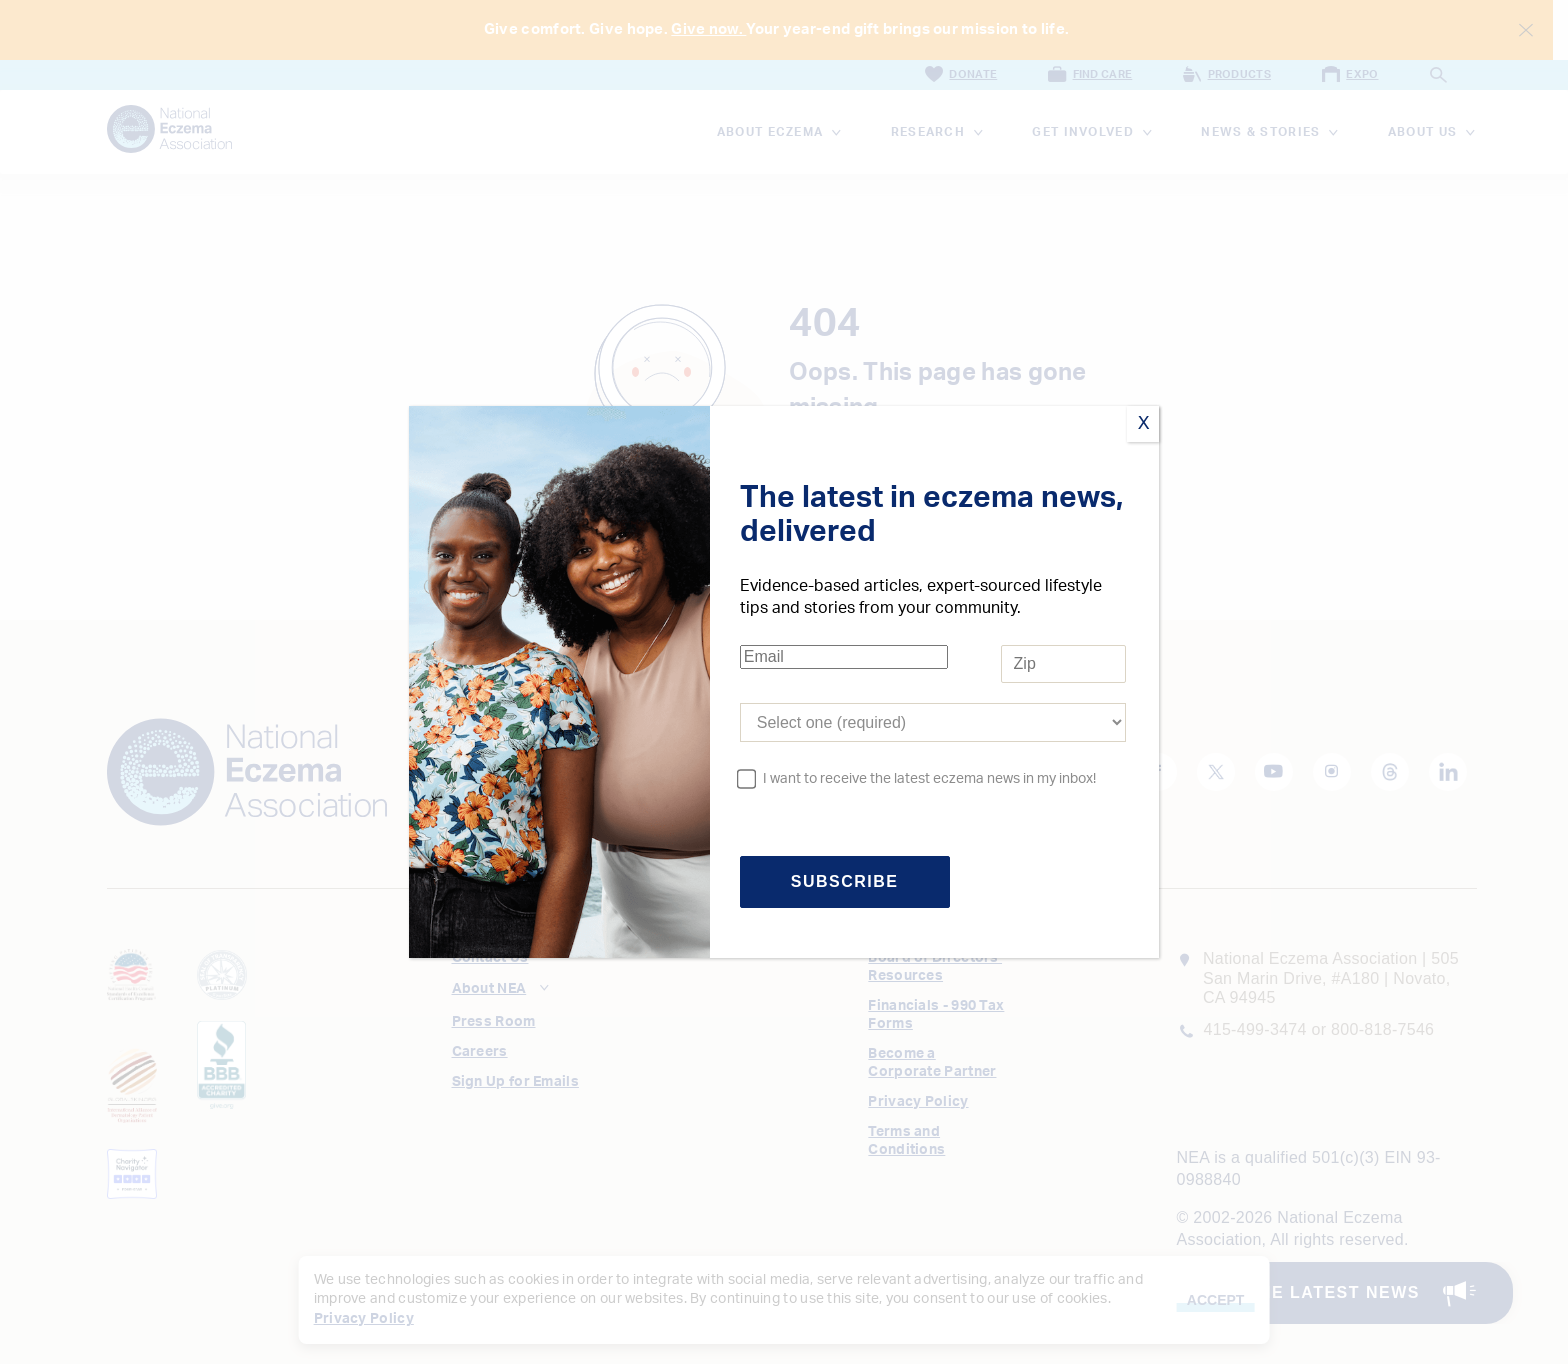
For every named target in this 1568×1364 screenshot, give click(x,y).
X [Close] (1143, 424)
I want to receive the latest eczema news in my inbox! (929, 779)
